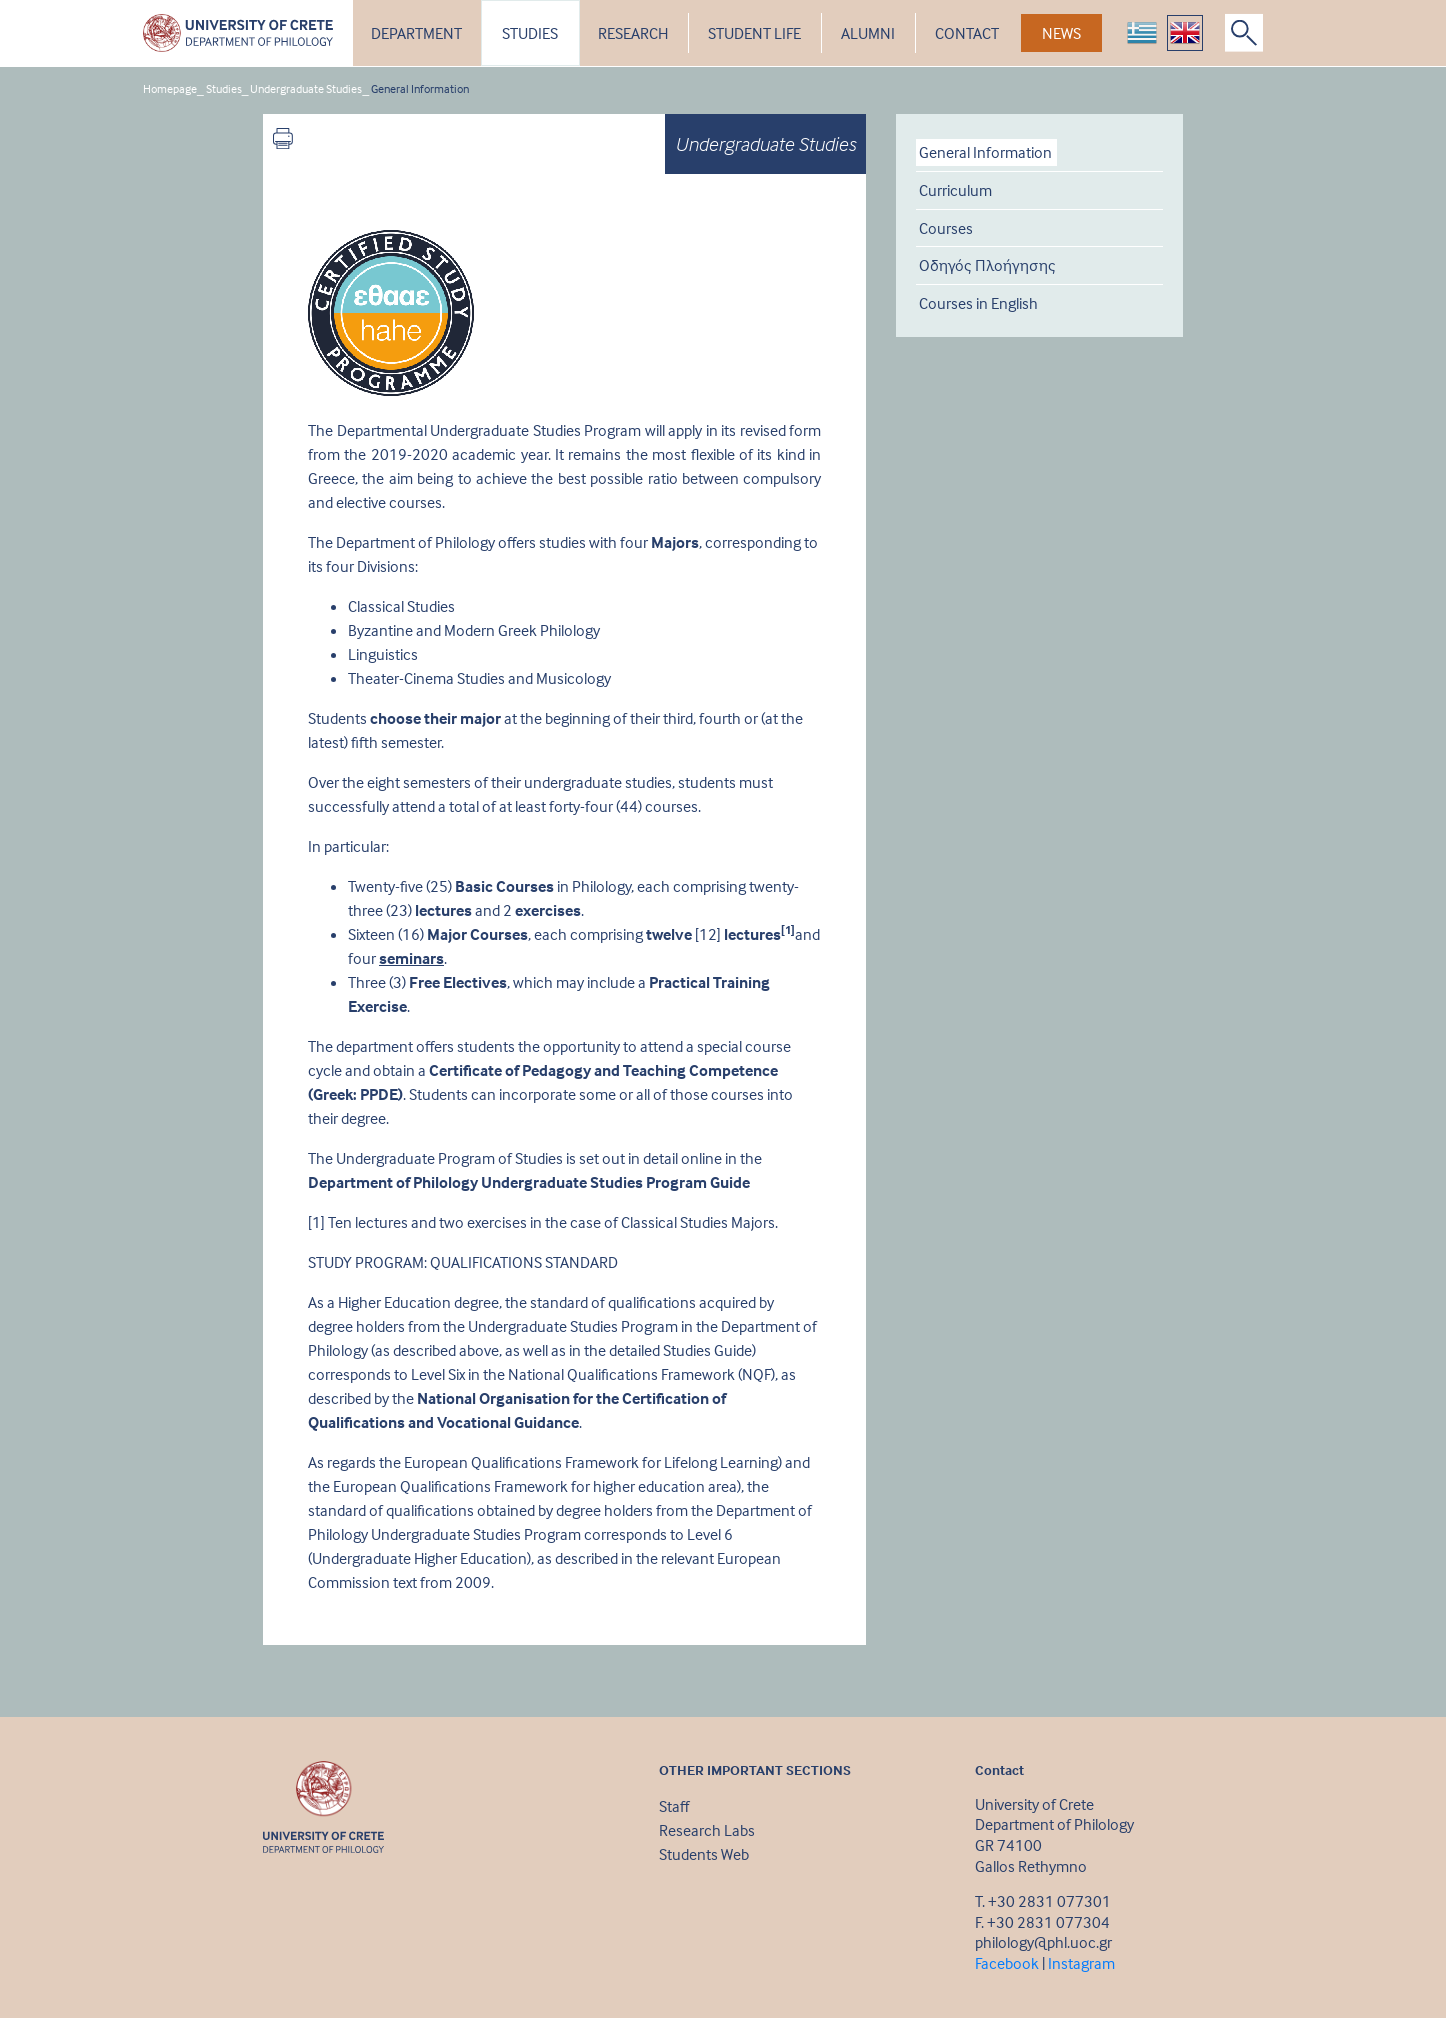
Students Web (704, 1854)
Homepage (170, 88)
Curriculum (955, 190)
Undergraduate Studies (306, 88)
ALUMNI (868, 33)
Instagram (1081, 1963)
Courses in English (978, 303)
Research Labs (707, 1830)
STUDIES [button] (530, 33)
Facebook (1007, 1963)
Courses (946, 228)
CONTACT (967, 33)
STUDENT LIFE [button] (754, 33)
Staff (674, 1806)
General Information (420, 88)
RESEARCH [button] (633, 33)
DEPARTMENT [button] (416, 33)
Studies (224, 88)
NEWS (1061, 33)
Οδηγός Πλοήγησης (987, 265)
